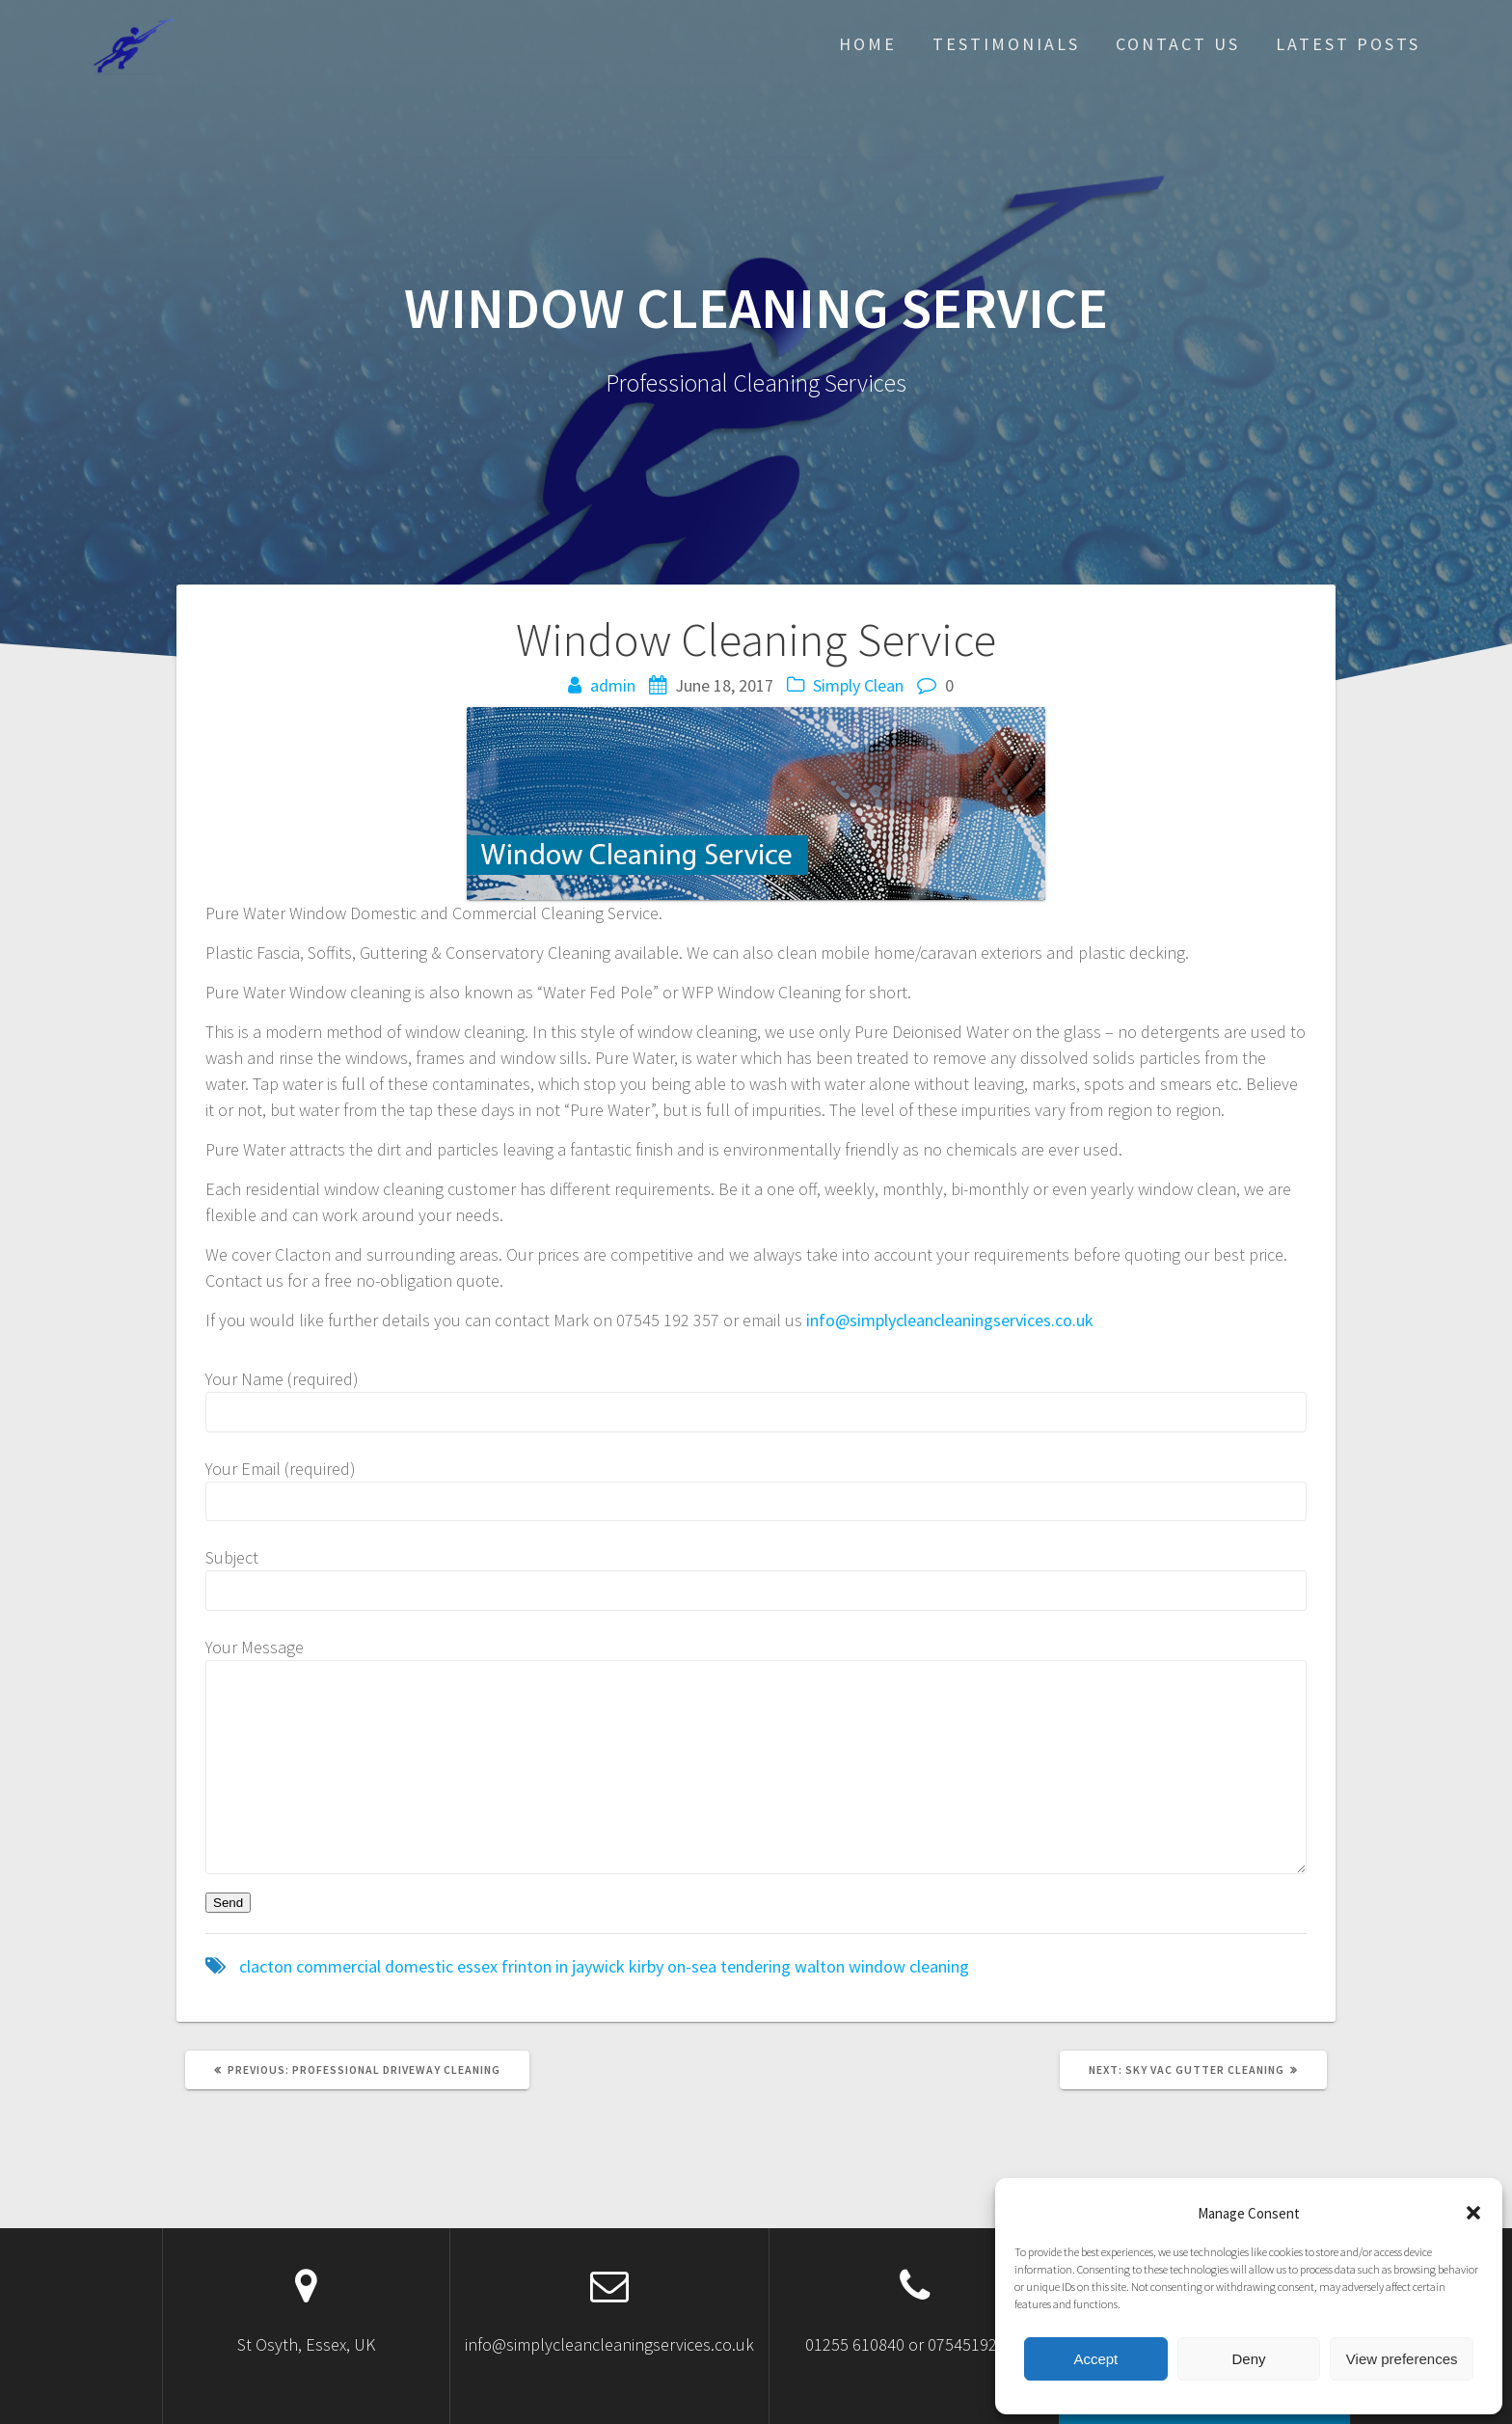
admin (612, 685)
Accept (1095, 2359)
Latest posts (1348, 44)
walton (820, 1966)
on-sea (691, 1966)
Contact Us (1178, 44)
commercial (338, 1966)
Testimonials (1006, 44)
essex (477, 1966)
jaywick (598, 1966)
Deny (1248, 2359)
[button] (1473, 2212)
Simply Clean (858, 685)
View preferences (1402, 2359)
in (561, 1966)
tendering (755, 1966)
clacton (265, 1966)
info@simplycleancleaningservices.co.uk (950, 1320)
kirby (646, 1966)
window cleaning (909, 1966)
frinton (526, 1966)
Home (868, 44)
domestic (419, 1966)
